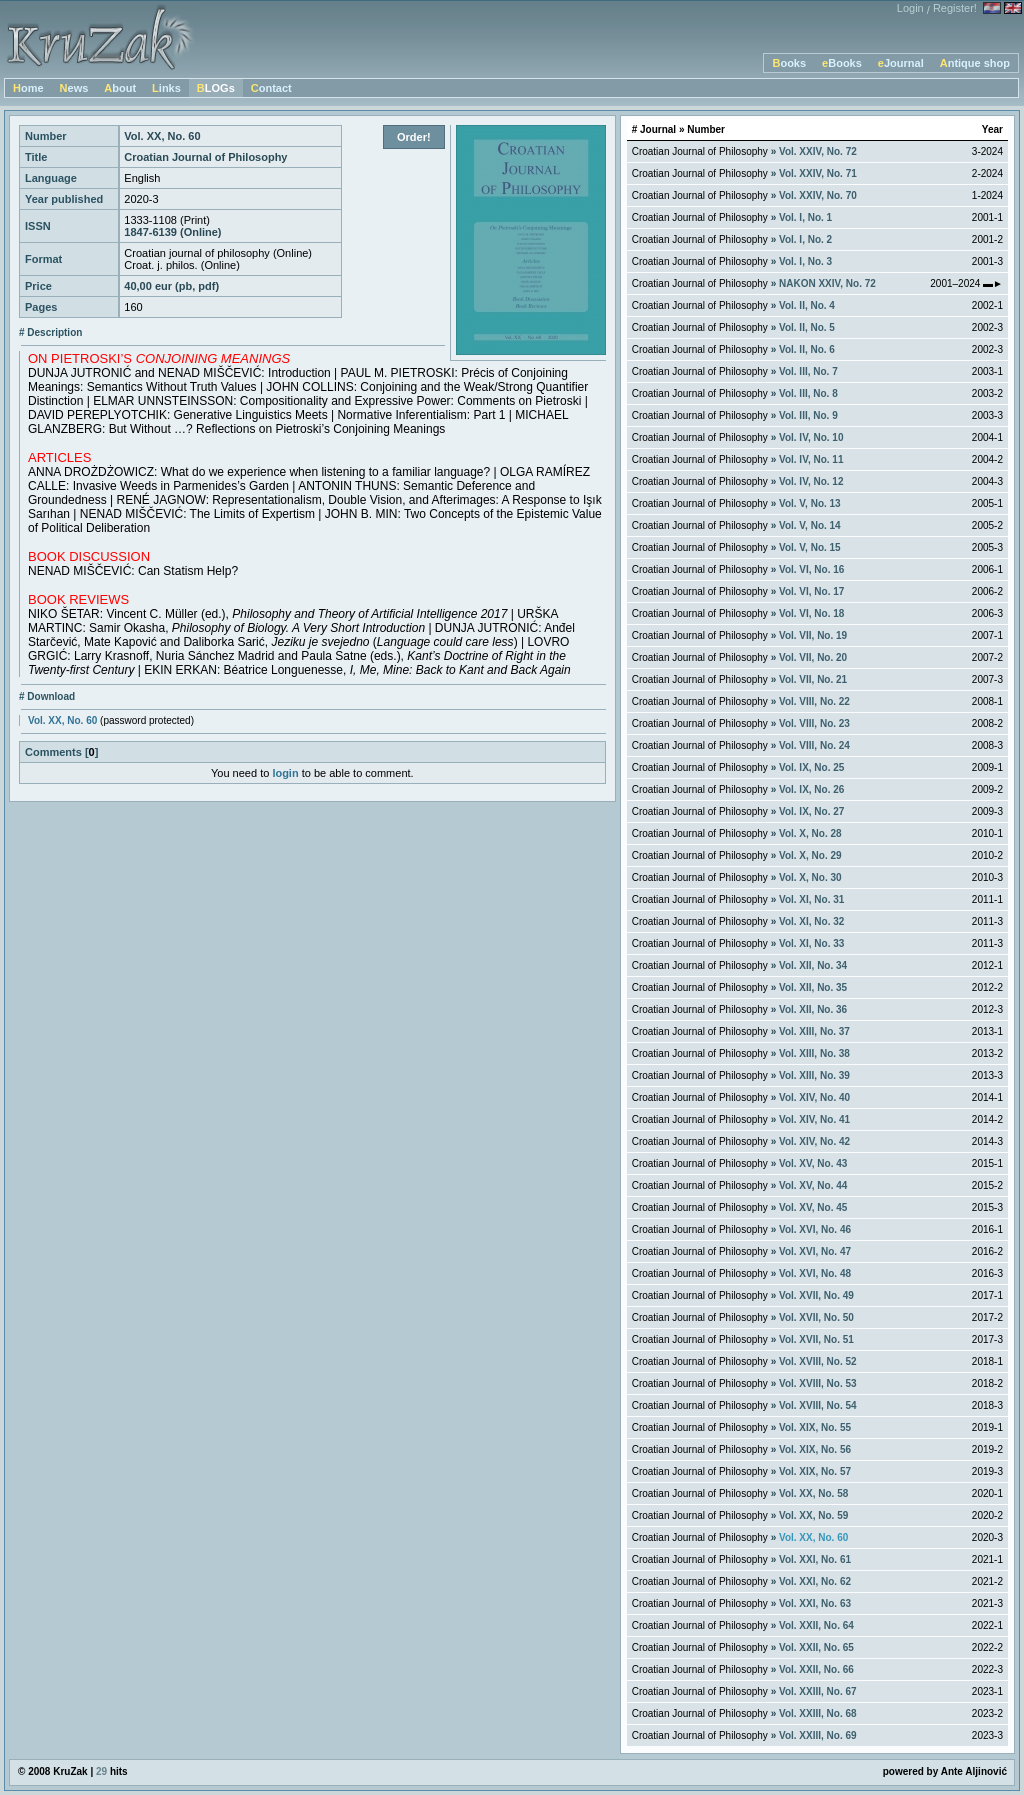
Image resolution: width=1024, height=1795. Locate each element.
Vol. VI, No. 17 (811, 591)
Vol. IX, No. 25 (811, 767)
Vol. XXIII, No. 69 (818, 1735)
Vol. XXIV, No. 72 (818, 151)
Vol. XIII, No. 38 (814, 1053)
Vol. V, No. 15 (810, 547)
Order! (414, 137)
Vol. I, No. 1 (805, 217)
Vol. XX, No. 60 (62, 720)
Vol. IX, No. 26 (811, 789)
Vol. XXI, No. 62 (815, 1581)
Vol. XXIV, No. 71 (818, 173)
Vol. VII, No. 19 (813, 635)
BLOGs (216, 88)
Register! (955, 8)
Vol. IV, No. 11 (811, 459)
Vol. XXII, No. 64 (816, 1625)
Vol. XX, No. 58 (813, 1493)
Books (789, 63)
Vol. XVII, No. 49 (816, 1295)
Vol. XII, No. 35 (813, 987)
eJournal (901, 63)
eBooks (842, 63)
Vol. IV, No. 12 (811, 481)
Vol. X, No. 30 (810, 877)
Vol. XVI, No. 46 (815, 1229)
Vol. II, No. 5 (807, 327)
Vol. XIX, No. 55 (815, 1427)
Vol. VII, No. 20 (813, 657)
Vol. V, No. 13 (810, 503)
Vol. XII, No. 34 (813, 965)
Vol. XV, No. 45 (813, 1207)
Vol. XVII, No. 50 (816, 1317)
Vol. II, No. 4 (807, 305)
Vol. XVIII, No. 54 (818, 1405)
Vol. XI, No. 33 (811, 943)
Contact (271, 88)
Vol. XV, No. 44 (813, 1185)
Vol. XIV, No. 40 (814, 1097)
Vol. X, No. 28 (810, 833)
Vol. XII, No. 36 (813, 1009)
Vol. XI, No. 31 (811, 899)
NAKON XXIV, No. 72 (827, 283)
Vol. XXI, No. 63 (815, 1603)
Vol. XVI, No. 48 (815, 1273)
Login (910, 8)
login (285, 773)
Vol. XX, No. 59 (813, 1515)
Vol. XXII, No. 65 (816, 1647)
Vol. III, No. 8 (808, 393)
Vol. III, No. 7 (808, 371)
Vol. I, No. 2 (805, 239)
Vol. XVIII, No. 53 (818, 1383)
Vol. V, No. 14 (810, 525)
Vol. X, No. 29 (810, 855)
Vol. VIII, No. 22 (814, 701)
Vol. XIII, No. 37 (814, 1031)
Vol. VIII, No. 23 (814, 723)
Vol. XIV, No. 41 (814, 1119)
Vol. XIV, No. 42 (814, 1141)
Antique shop (975, 63)
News (74, 88)
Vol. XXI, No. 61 (815, 1559)
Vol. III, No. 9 (808, 415)
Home (28, 88)
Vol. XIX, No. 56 (815, 1449)
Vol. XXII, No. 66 (816, 1669)
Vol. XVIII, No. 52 (818, 1361)
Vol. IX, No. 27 (811, 811)
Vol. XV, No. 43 (813, 1163)
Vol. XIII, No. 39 (814, 1075)
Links (166, 88)
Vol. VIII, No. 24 (814, 745)
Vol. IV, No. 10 (811, 437)
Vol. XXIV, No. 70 (818, 195)
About (120, 88)
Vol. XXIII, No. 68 (818, 1713)
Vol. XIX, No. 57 (815, 1471)
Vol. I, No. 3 (805, 261)
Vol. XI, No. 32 (811, 921)
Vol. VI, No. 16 (811, 569)
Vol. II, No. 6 (807, 349)
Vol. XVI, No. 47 (815, 1251)
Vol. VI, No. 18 (811, 613)
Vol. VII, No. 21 (813, 679)
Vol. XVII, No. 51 (816, 1339)
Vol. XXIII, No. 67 (818, 1691)
